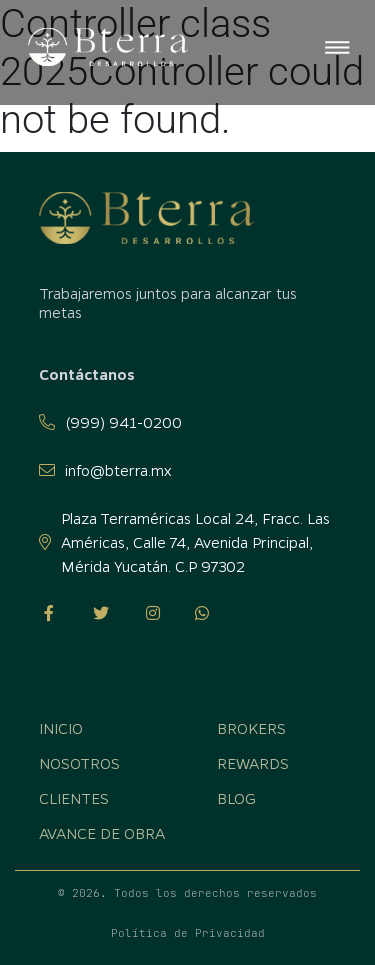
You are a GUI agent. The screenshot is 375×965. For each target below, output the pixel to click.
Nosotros (79, 763)
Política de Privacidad (188, 933)
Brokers (251, 728)
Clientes (74, 798)
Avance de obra (102, 833)
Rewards (253, 763)
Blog (236, 798)
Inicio (61, 728)
